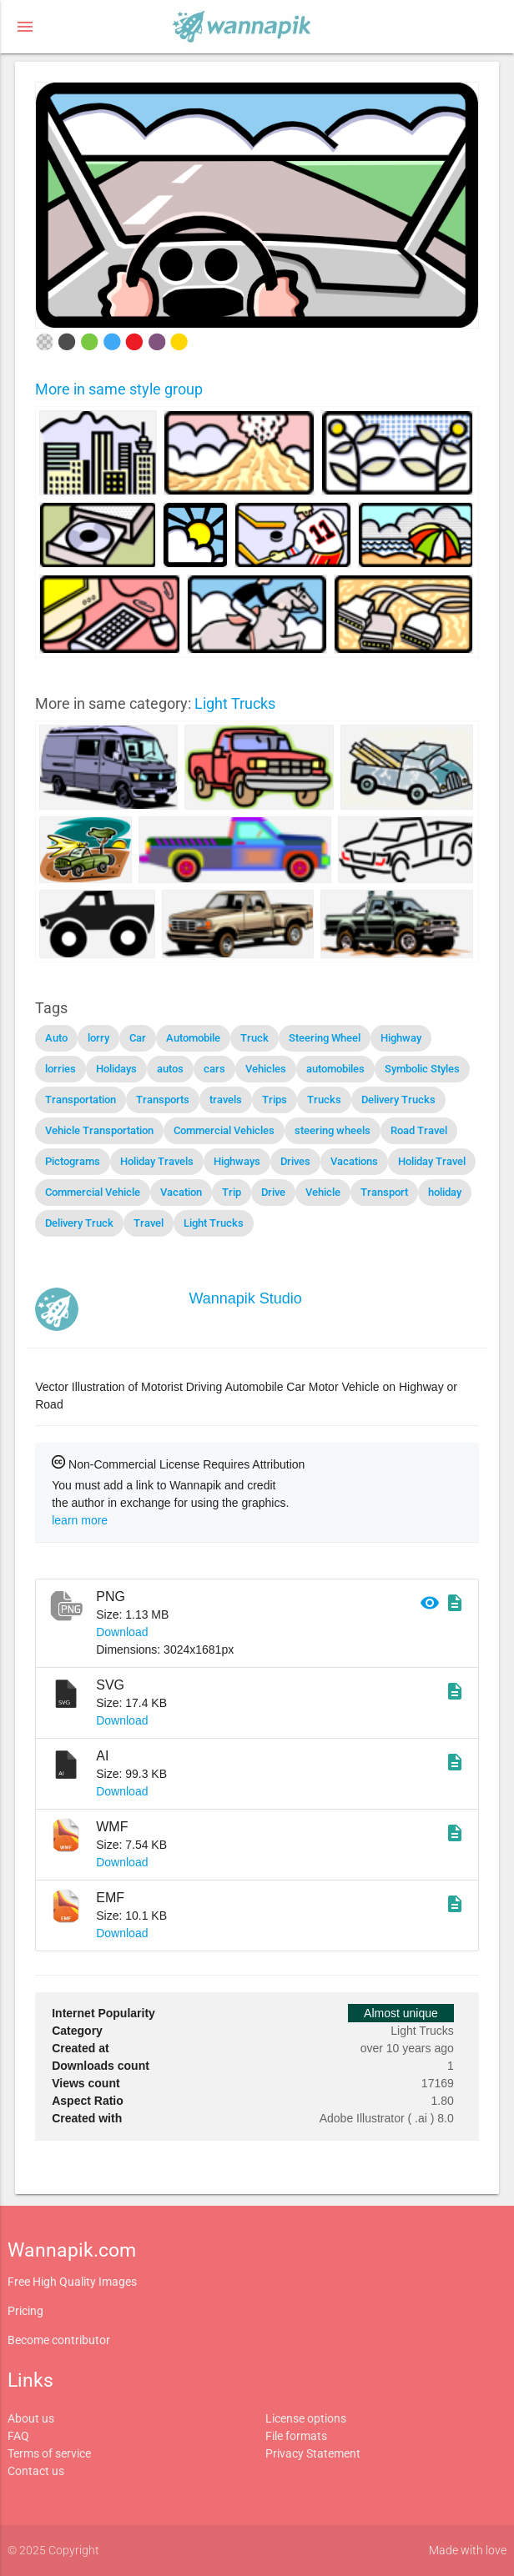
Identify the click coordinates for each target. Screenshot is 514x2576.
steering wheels (332, 1130)
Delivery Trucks (398, 1099)
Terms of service (49, 2453)
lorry (98, 1038)
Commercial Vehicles (224, 1130)
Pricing (25, 2310)
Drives (295, 1161)
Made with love (467, 2550)
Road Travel (419, 1130)
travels (225, 1099)
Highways (237, 1161)
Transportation (80, 1099)
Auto (56, 1038)
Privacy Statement (312, 2453)
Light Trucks (234, 703)
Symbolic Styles (422, 1068)
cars (214, 1068)
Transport (384, 1192)
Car (137, 1038)
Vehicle (322, 1192)
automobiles (335, 1068)
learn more (80, 1520)
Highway (400, 1038)
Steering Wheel (324, 1038)
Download (122, 1632)
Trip (231, 1192)
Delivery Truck (79, 1223)
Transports (162, 1099)
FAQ (18, 2436)
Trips (274, 1099)
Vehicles (265, 1068)
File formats (296, 2436)
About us (31, 2418)
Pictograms (72, 1161)
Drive (273, 1192)
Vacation (181, 1192)
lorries (60, 1068)
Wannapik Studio (245, 1298)
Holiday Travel (432, 1161)
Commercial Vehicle (92, 1192)
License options (305, 2418)
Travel (149, 1223)
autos (170, 1068)
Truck (254, 1038)
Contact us (36, 2471)
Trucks (324, 1099)
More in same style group (119, 389)
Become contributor (59, 2340)
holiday (444, 1192)
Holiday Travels (157, 1161)
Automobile (193, 1038)
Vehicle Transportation (99, 1130)
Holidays (116, 1068)
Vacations (354, 1161)
